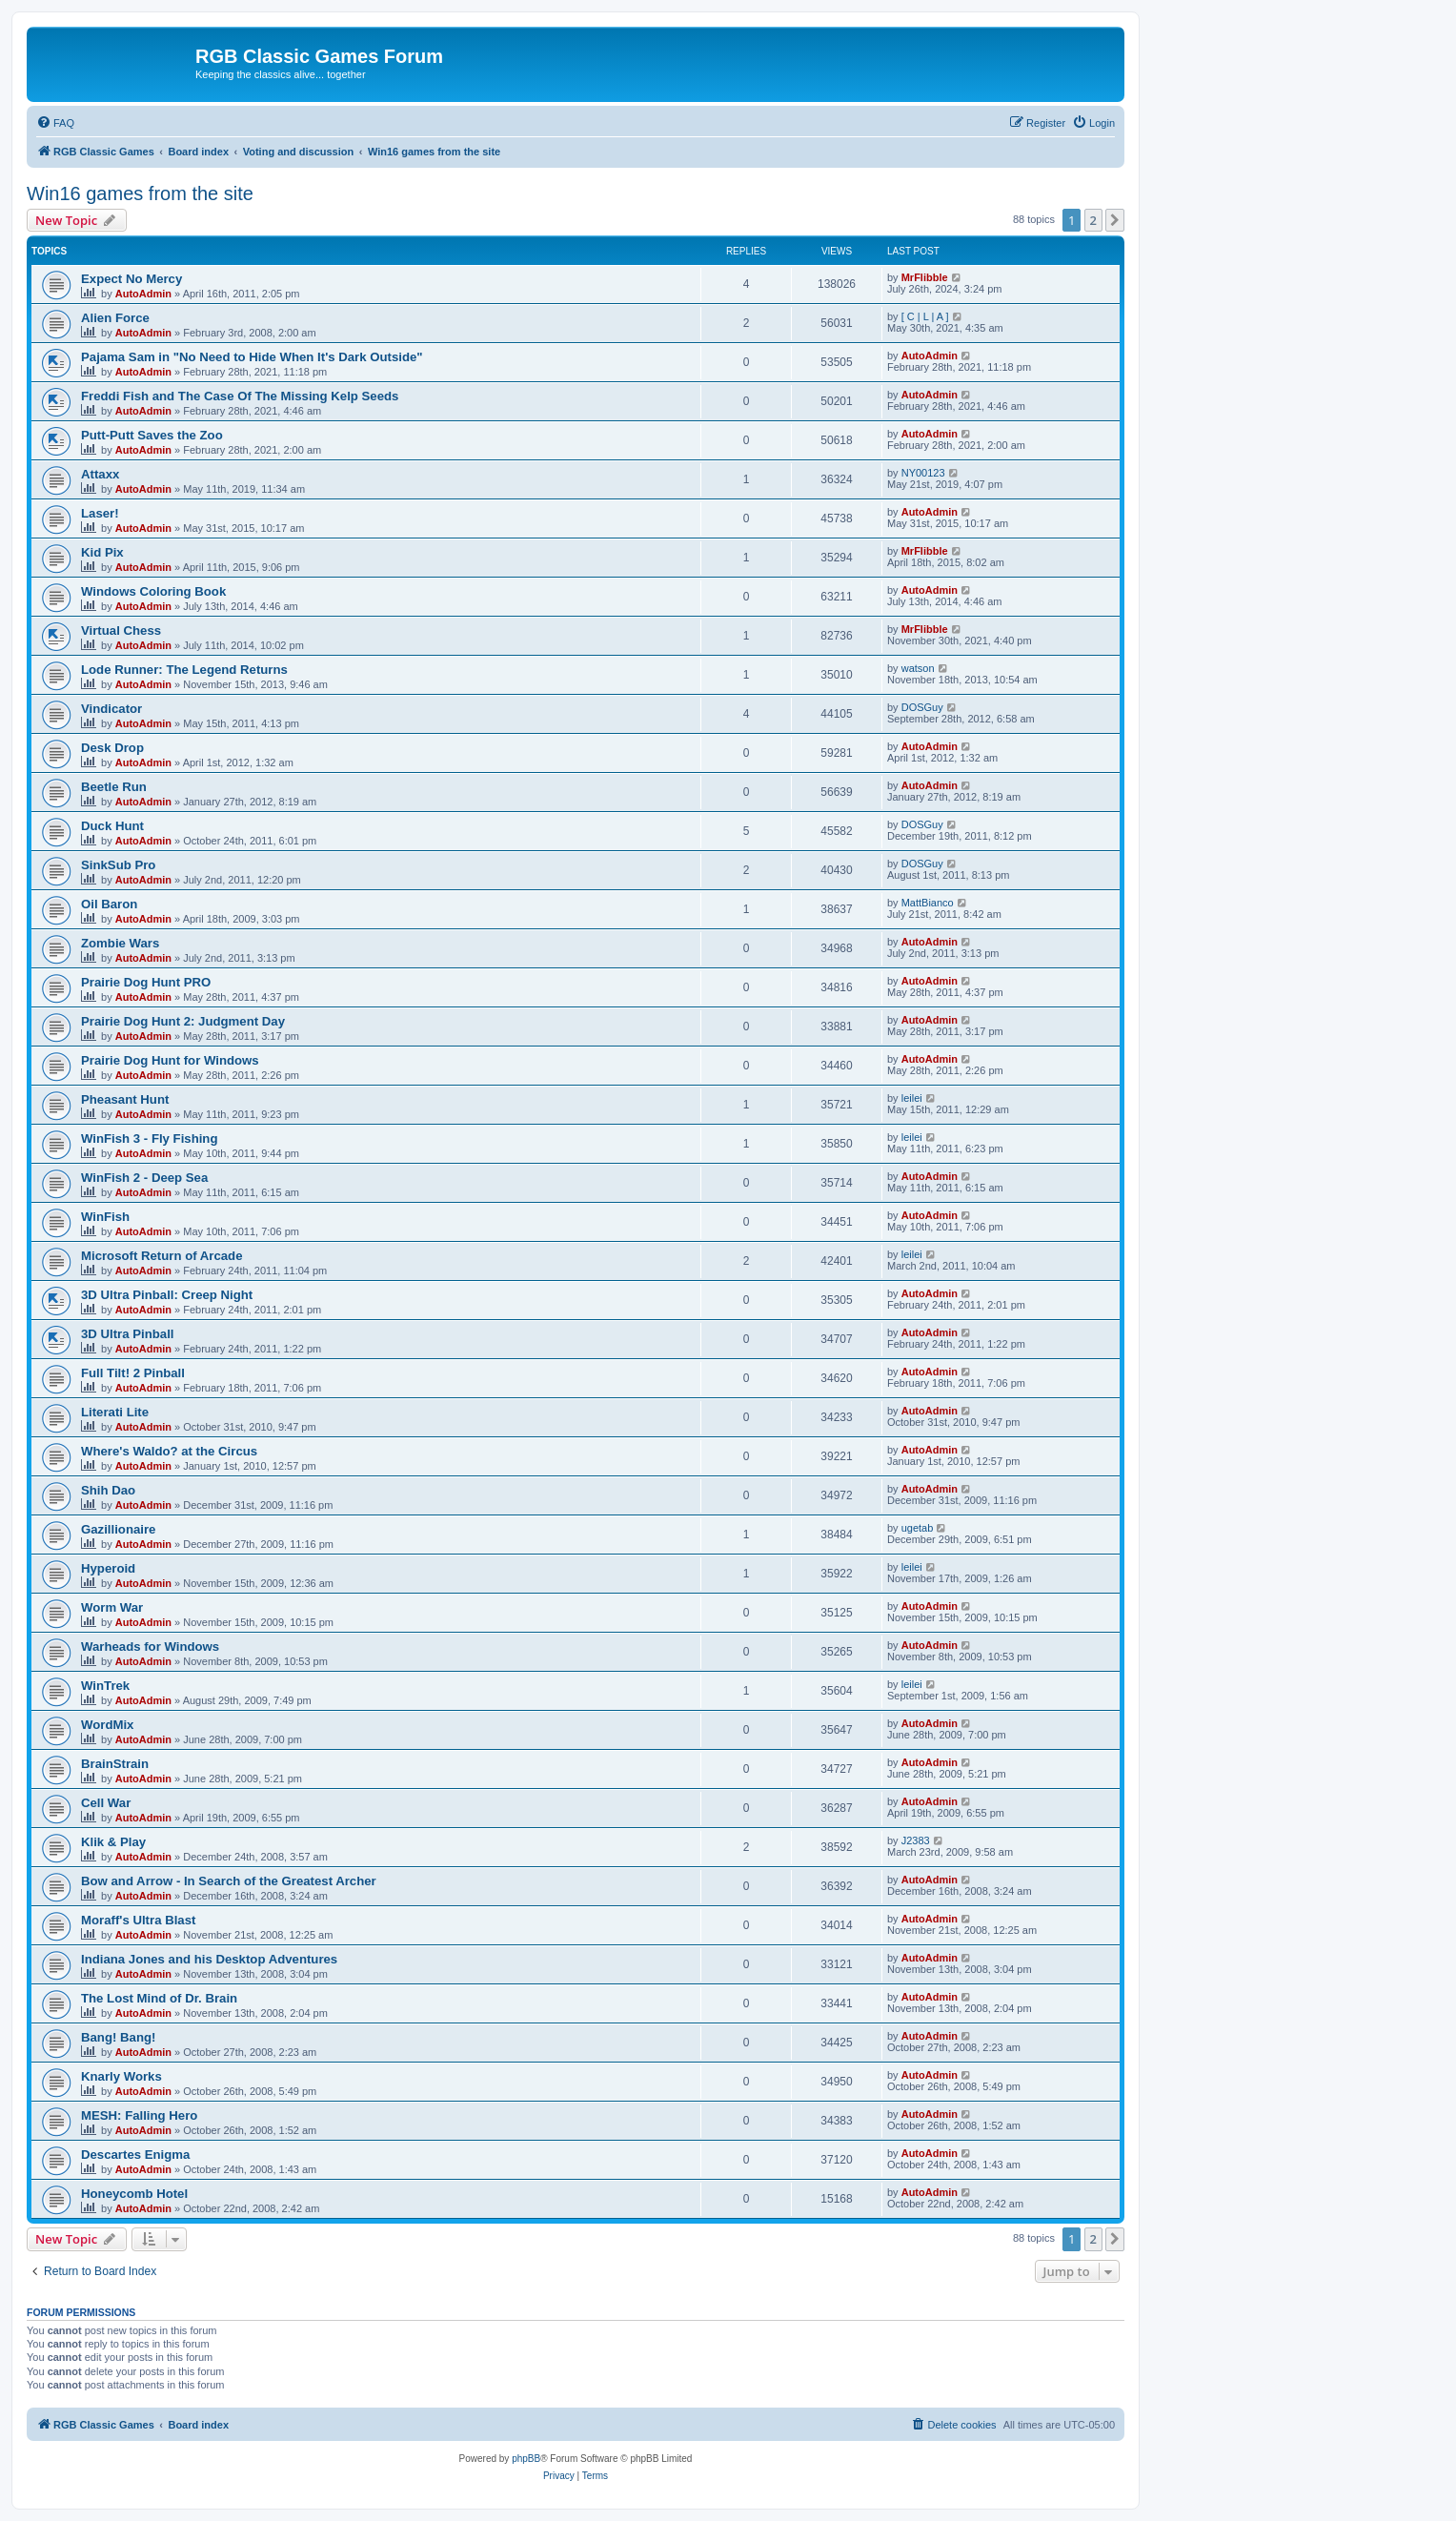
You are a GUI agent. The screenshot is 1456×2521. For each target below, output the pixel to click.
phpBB (526, 2458)
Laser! (100, 513)
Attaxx (100, 474)
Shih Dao (108, 1490)
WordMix (107, 1725)
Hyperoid (108, 1568)
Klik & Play (113, 1842)
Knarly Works (121, 2076)
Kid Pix (102, 552)
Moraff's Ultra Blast (138, 1920)
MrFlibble (924, 277)
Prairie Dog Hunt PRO (146, 982)
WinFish (105, 1217)
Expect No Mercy (131, 279)
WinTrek (105, 1685)
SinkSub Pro (118, 865)
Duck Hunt (112, 826)
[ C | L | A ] (925, 316)
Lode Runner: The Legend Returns (184, 669)
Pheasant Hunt (125, 1099)
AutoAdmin (143, 293)
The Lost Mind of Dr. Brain (159, 1998)
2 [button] (1093, 220)
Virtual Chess (121, 630)
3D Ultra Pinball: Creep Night (167, 1295)
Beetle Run (114, 787)
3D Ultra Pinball (127, 1334)
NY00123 (923, 472)
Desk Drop (112, 748)
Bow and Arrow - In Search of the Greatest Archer (228, 1881)
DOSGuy (922, 707)
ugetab (917, 1528)
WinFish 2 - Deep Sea (144, 1177)
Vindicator (111, 708)
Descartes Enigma (135, 2154)
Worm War (112, 1607)
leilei (911, 1098)
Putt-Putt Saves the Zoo (152, 435)
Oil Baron (109, 904)
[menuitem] (55, 123)
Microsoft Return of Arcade (162, 1256)
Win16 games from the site (140, 193)
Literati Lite (115, 1412)
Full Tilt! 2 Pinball (133, 1373)
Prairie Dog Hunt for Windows (170, 1060)
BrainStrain (115, 1764)
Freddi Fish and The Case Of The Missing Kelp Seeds (239, 396)
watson (918, 668)
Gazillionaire (118, 1529)
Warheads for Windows (150, 1646)
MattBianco (927, 902)
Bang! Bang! (118, 2037)
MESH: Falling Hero (139, 2115)
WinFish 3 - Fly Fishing (149, 1138)
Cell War (106, 1803)
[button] (1114, 220)
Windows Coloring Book (153, 591)
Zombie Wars (120, 943)
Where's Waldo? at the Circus (169, 1451)
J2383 (915, 1840)
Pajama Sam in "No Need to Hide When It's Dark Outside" (252, 357)
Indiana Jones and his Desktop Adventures (209, 1959)
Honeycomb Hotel (134, 2193)
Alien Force (115, 318)
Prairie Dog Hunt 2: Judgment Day (183, 1021)
